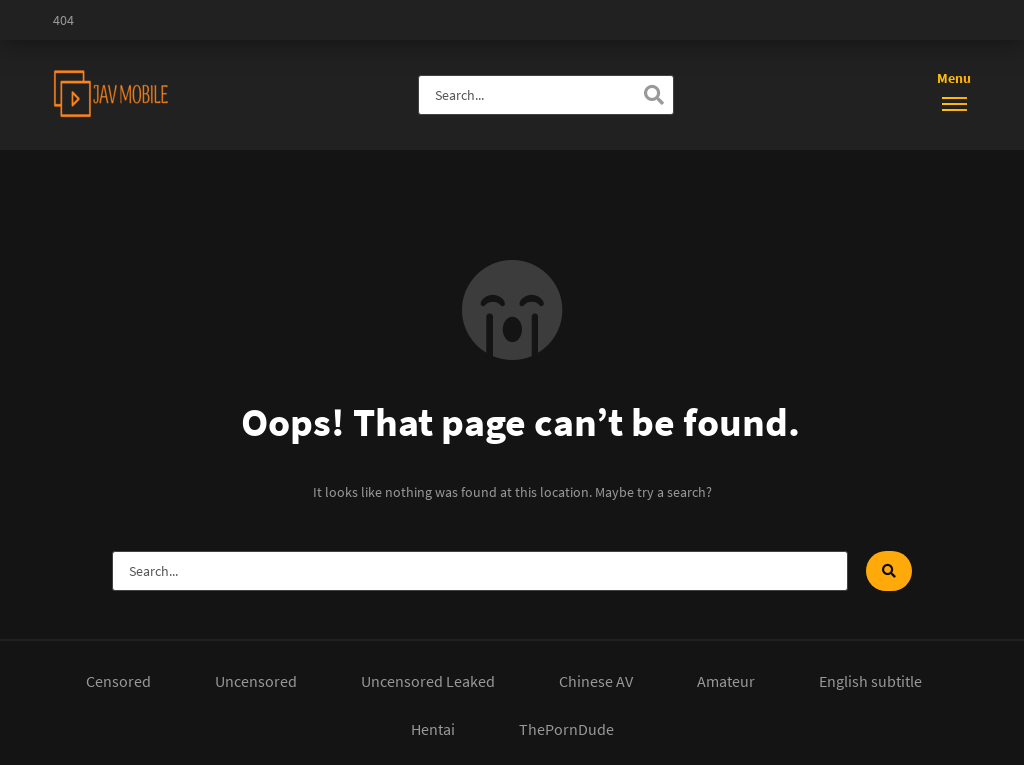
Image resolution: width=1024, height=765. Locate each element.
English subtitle (870, 681)
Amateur (726, 681)
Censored (118, 681)
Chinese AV (596, 681)
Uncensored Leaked (428, 681)
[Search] (654, 95)
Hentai (433, 729)
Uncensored (256, 681)
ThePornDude (566, 729)
